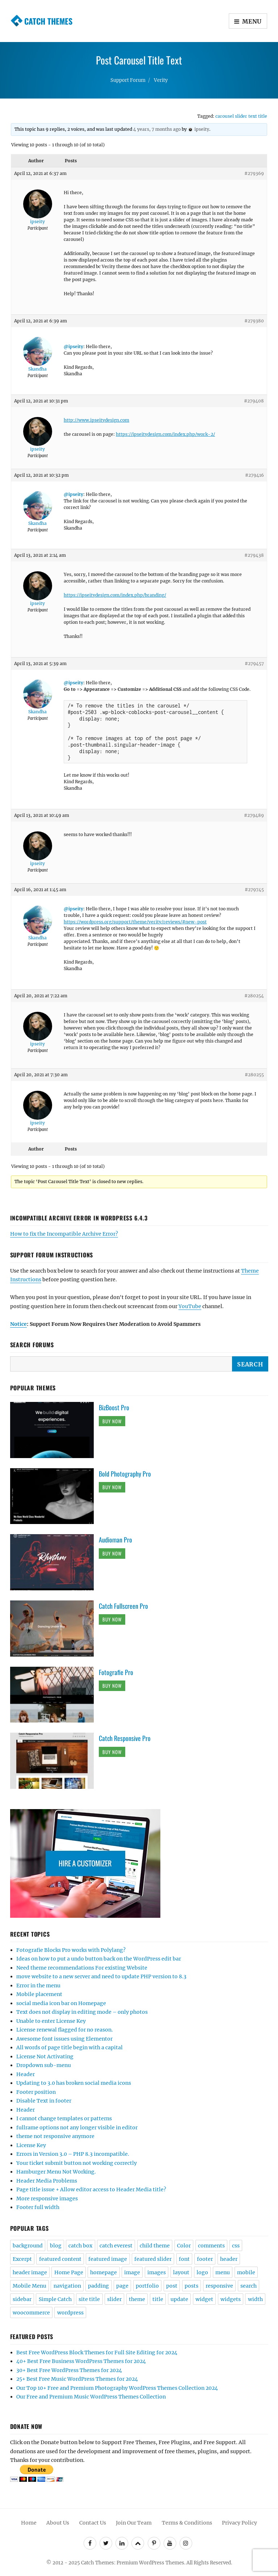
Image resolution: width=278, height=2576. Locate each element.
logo (202, 2272)
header (228, 2259)
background (28, 2245)
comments (211, 2245)
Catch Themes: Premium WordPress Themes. (133, 2563)
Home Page (68, 2272)
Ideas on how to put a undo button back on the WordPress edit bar (98, 1958)
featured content (60, 2259)
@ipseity (73, 346)
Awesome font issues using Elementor (64, 2039)
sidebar (22, 2299)
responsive (219, 2286)
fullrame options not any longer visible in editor (77, 2127)
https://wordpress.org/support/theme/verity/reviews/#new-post (135, 921)
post (171, 2286)
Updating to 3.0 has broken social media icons (73, 2083)
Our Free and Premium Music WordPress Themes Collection (91, 2396)
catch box (80, 2245)
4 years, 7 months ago (157, 129)
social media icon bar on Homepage (61, 2003)
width (255, 2299)
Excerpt (22, 2259)
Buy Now (112, 1421)
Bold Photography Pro (125, 1473)
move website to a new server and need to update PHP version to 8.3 (101, 1976)
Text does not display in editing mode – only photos (82, 2012)
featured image (107, 2259)
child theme (155, 2245)
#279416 (254, 475)
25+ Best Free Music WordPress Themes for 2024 (77, 2379)
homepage (103, 2272)
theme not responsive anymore (55, 2136)
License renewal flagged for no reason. (64, 2029)
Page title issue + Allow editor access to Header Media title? (91, 2189)
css (236, 2245)
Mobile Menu (29, 2286)
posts (191, 2286)
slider (114, 2299)
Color (184, 2245)
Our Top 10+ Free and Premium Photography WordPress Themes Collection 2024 (117, 2388)
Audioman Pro (115, 1539)
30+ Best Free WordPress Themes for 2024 (69, 2370)
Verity (161, 80)
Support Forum (128, 80)
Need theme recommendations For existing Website (81, 1968)
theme (137, 2299)
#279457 (254, 663)
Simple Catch (55, 2299)
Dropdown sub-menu (43, 2065)
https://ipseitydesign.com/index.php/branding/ (115, 595)
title (157, 2299)
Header (25, 2074)
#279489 (254, 815)
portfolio (147, 2286)
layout (181, 2272)
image (132, 2272)
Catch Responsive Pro (125, 1738)
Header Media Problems (46, 2181)
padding (98, 2286)
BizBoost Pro (114, 1407)
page (122, 2286)
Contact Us (92, 2522)
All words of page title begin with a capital (69, 2047)
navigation (67, 2286)
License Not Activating (44, 2056)
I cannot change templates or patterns (64, 2118)
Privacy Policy (239, 2522)
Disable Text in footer (43, 2100)
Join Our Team (134, 2522)
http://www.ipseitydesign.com (96, 420)
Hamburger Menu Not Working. (56, 2171)
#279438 (254, 555)
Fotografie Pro (116, 1672)
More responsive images (47, 2198)
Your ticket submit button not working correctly (76, 2163)
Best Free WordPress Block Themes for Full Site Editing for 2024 (96, 2352)
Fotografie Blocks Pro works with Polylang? (71, 1950)
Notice (18, 1324)
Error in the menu (38, 1985)
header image (30, 2272)
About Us (57, 2522)
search (248, 2286)
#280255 (254, 1074)
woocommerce (31, 2312)
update (179, 2299)
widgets (230, 2299)
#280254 (254, 995)
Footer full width (37, 2207)
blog (56, 2245)
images (156, 2272)
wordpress (70, 2312)
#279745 (254, 889)
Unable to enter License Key (51, 2021)
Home (29, 2522)
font (184, 2259)
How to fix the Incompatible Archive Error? (64, 1234)
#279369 (254, 173)
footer (205, 2259)
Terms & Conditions (187, 2522)
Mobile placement (39, 1994)
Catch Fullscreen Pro (123, 1606)
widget (204, 2299)
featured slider (153, 2259)
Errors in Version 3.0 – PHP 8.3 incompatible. (72, 2154)
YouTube (189, 1306)
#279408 (254, 401)
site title (89, 2299)
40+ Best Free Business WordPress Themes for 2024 (81, 2361)
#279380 (254, 320)
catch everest (116, 2245)
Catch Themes (48, 21)
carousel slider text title (241, 116)
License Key (31, 2145)
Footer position (36, 2092)
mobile (246, 2272)
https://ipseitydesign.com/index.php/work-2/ (165, 434)
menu (222, 2272)
